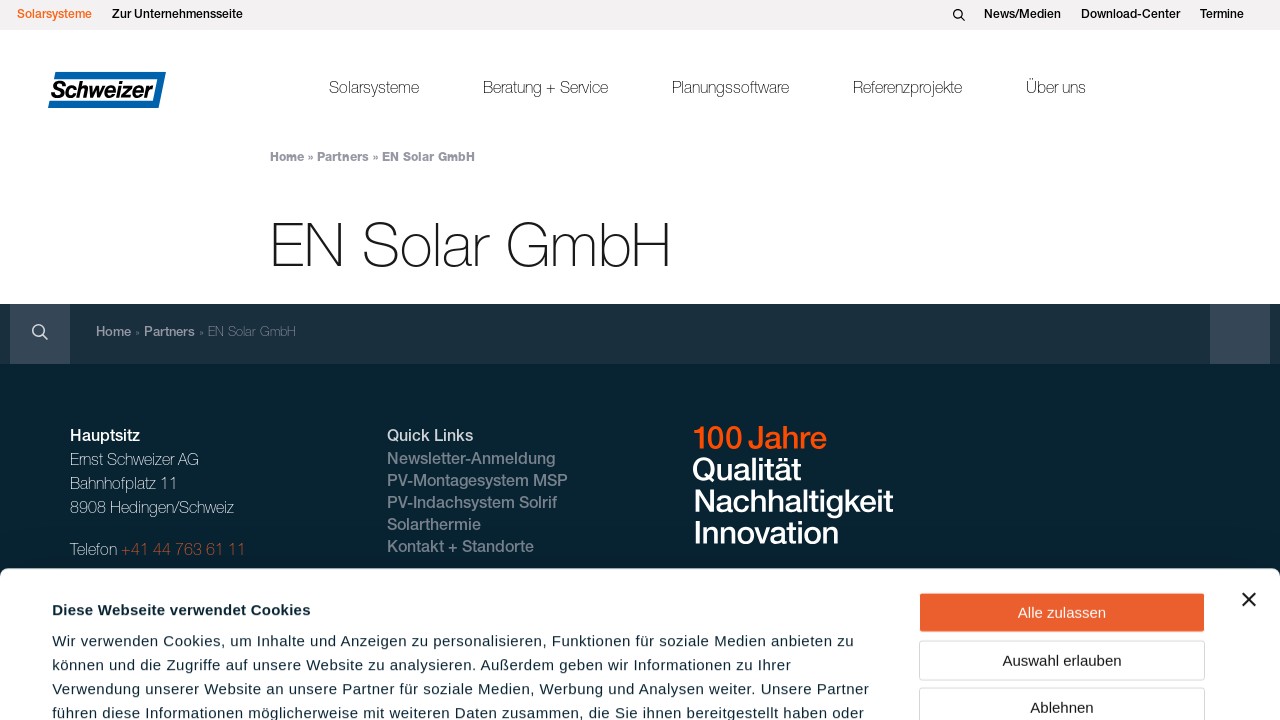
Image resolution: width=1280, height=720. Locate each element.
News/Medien (1022, 15)
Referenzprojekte (907, 90)
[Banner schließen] (1249, 462)
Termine (1222, 15)
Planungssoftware (730, 90)
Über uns (1056, 90)
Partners (343, 158)
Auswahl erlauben (1061, 522)
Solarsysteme (54, 15)
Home (287, 158)
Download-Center (1130, 15)
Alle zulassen (1062, 474)
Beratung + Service (545, 90)
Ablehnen (1061, 569)
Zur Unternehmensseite (177, 15)
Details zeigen (853, 680)
